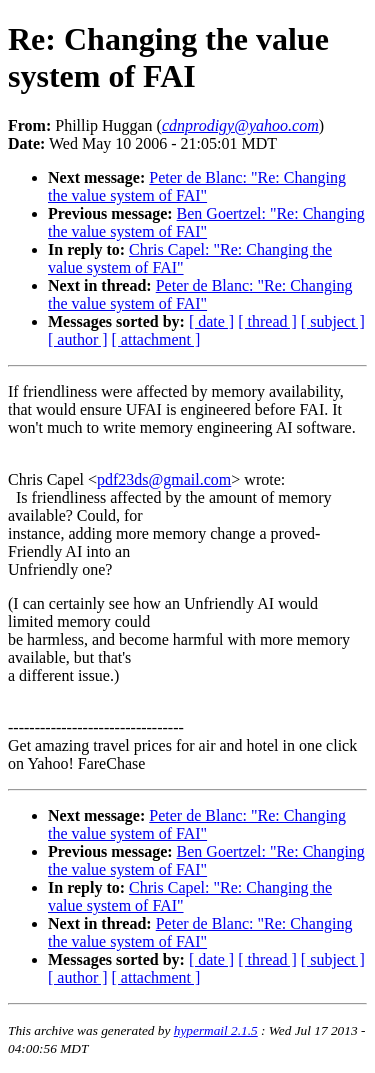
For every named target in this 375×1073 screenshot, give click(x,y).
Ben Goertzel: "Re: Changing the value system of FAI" (206, 222)
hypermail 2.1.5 (216, 1030)
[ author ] (78, 339)
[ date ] (211, 321)
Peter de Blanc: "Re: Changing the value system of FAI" (197, 186)
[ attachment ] (156, 339)
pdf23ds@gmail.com (164, 479)
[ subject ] (333, 321)
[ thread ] (267, 321)
